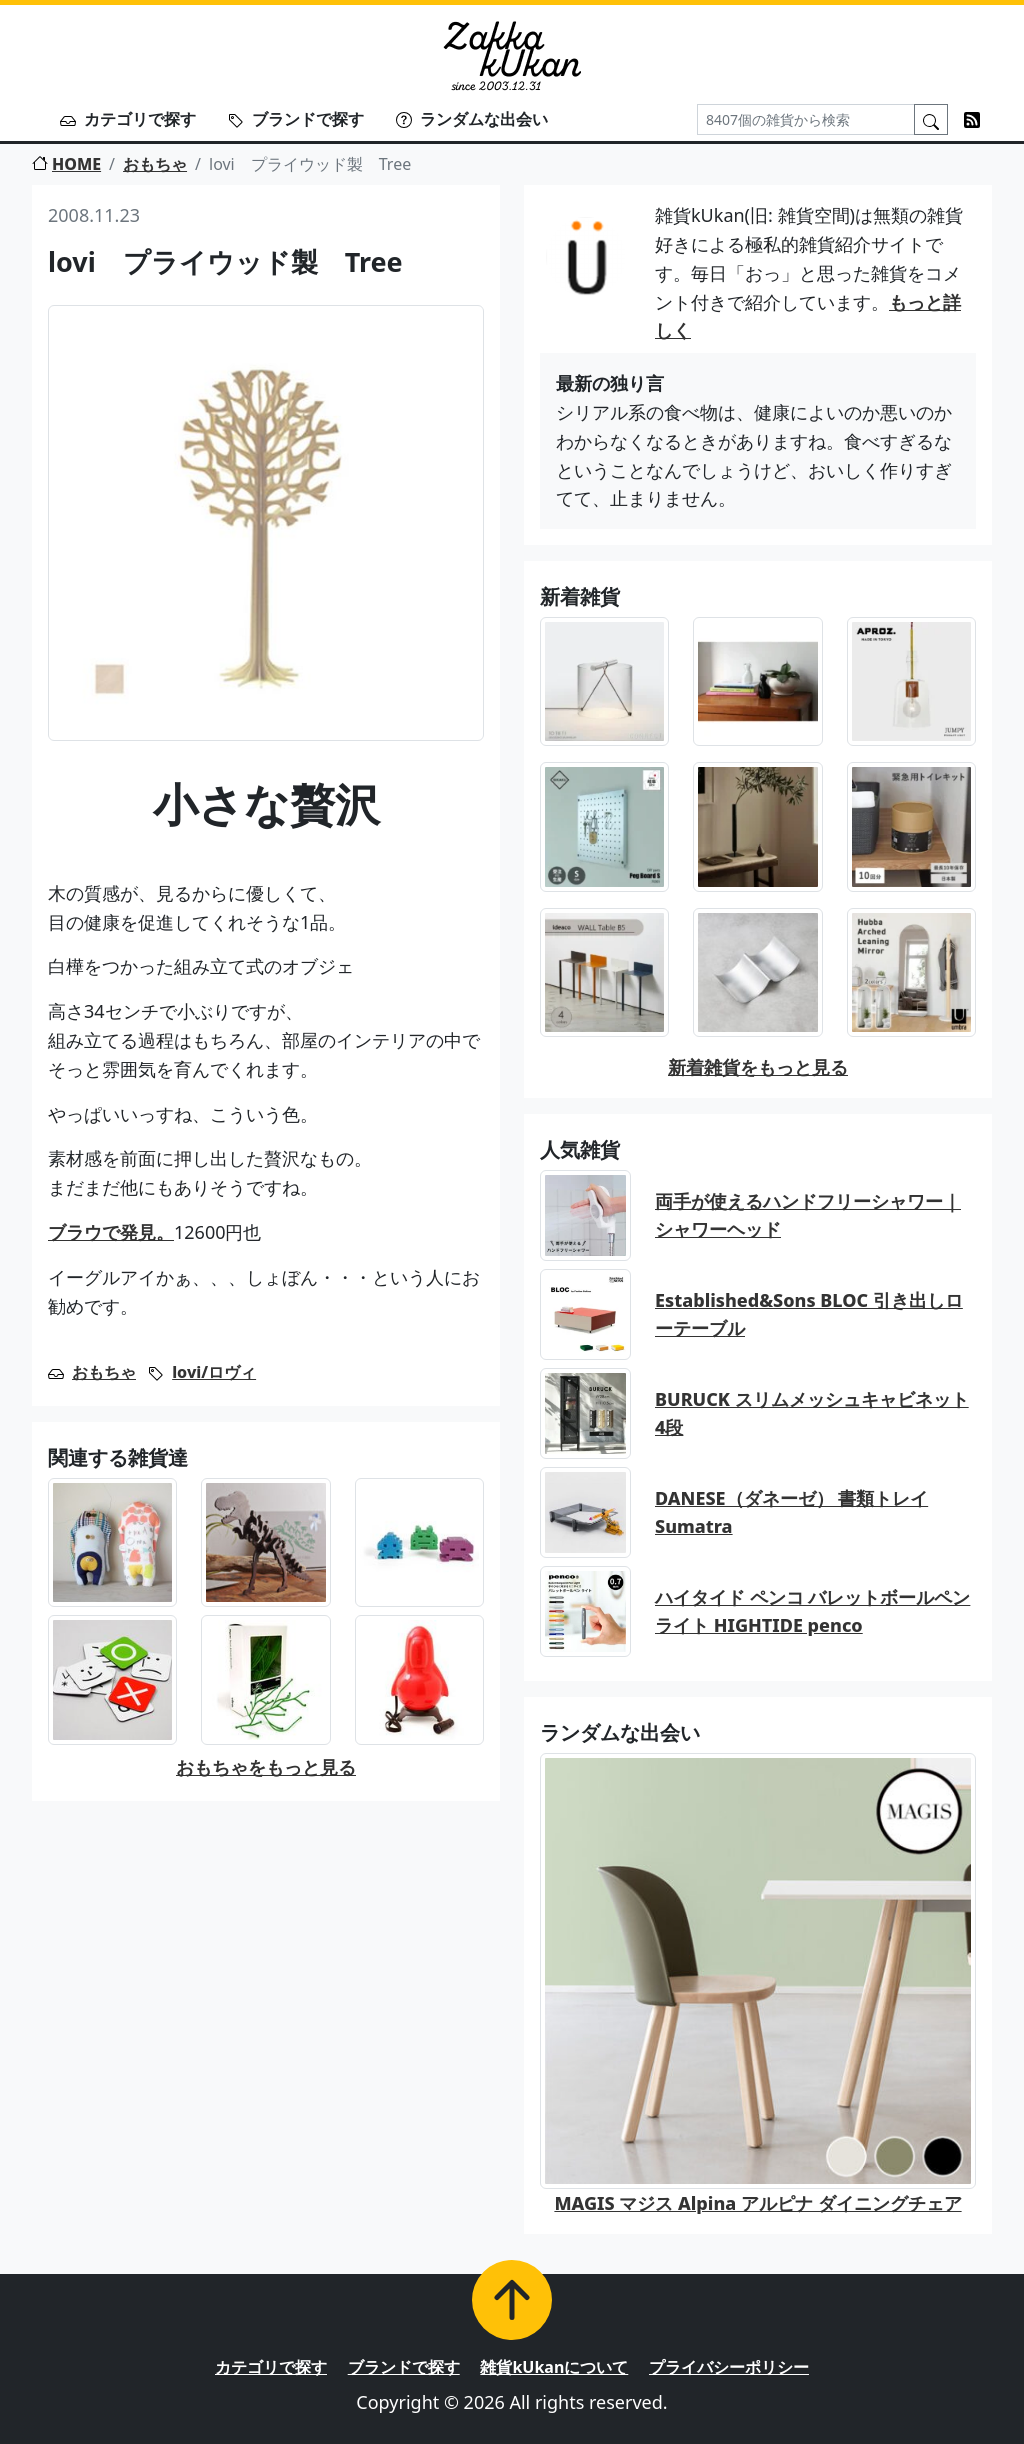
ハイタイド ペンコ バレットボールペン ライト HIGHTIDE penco (812, 1611)
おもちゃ (155, 164)
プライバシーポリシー (729, 2367)
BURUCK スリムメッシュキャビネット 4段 (812, 1413)
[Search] (806, 119)
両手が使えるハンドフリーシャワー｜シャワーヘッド (808, 1215)
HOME (66, 164)
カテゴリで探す (128, 119)
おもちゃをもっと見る (266, 1767)
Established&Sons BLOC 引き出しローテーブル (809, 1314)
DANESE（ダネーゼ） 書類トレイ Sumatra (791, 1512)
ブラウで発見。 (111, 1232)
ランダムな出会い (472, 119)
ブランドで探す (296, 119)
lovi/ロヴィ (214, 1372)
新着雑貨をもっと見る (758, 1067)
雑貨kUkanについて (554, 2367)
